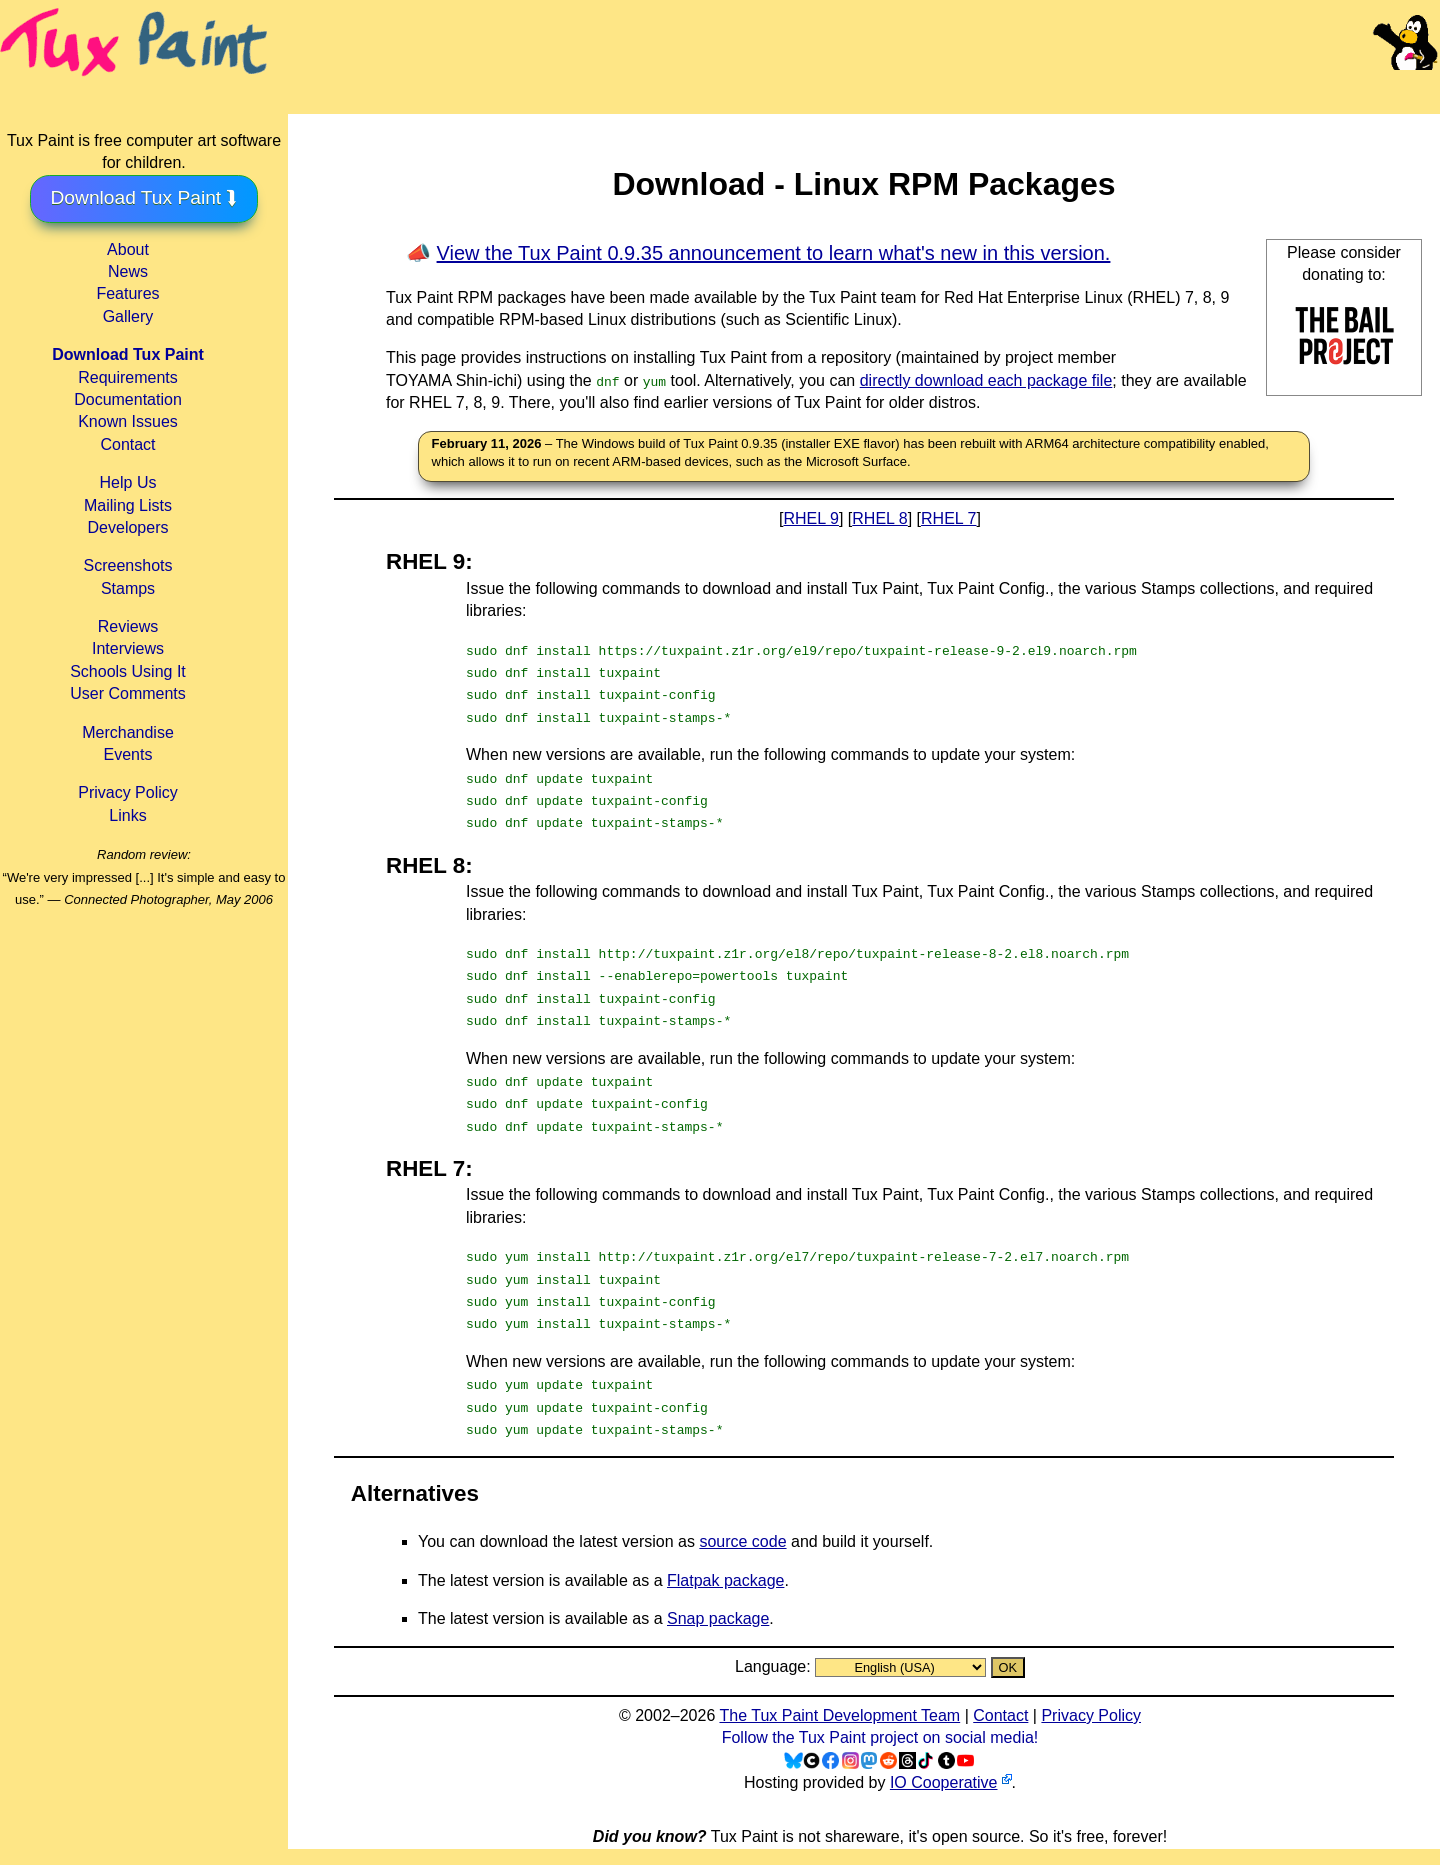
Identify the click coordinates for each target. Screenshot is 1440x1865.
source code (742, 1541)
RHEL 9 (811, 518)
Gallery (128, 316)
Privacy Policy (128, 792)
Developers (128, 527)
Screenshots (128, 565)
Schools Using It (128, 671)
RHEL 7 (948, 518)
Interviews (128, 648)
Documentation (128, 399)
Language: (775, 1666)
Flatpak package (725, 1580)
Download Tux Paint (128, 354)
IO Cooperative (944, 1782)
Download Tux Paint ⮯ (144, 197)
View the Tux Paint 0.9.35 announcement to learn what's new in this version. (774, 253)
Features (127, 293)
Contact (127, 444)
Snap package (718, 1618)
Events (128, 754)
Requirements (128, 377)
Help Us (128, 482)
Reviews (128, 626)
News (128, 271)
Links (127, 815)
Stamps (128, 588)
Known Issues (128, 421)
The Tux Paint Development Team (839, 1715)
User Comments (128, 693)
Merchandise (128, 732)
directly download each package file (986, 380)
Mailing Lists (128, 505)
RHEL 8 (879, 518)
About (128, 249)
